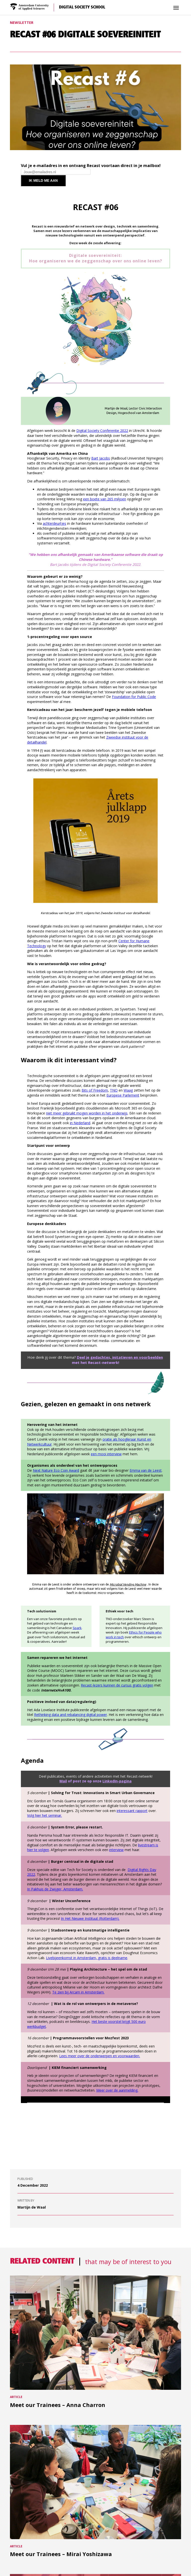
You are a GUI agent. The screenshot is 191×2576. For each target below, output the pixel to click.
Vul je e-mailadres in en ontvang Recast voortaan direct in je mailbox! (91, 165)
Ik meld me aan (43, 180)
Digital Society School (82, 7)
